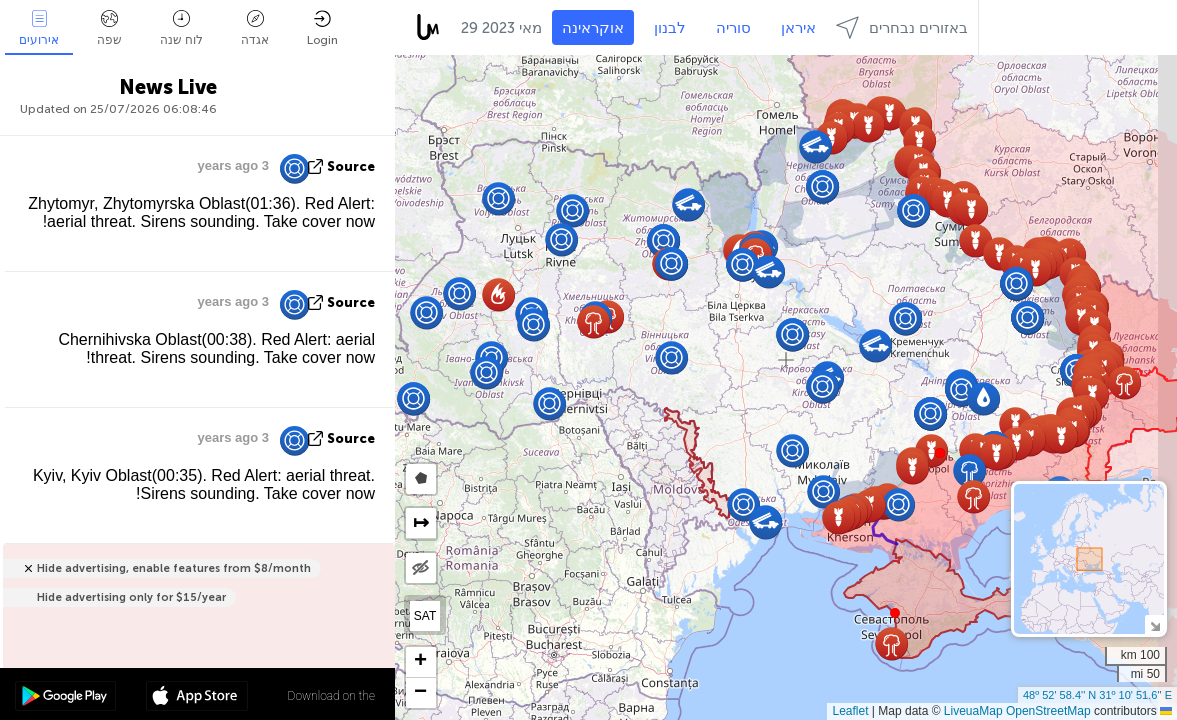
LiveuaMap (973, 711)
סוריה (733, 28)
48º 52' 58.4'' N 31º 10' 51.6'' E (1097, 695)
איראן (798, 28)
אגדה (255, 28)
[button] (940, 453)
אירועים (39, 28)
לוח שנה (181, 28)
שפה (109, 28)
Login (322, 28)
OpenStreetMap (1048, 711)
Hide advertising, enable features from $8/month (174, 568)
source (351, 166)
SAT (425, 616)
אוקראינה (593, 28)
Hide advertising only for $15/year (131, 597)
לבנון (670, 28)
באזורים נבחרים (902, 27)
